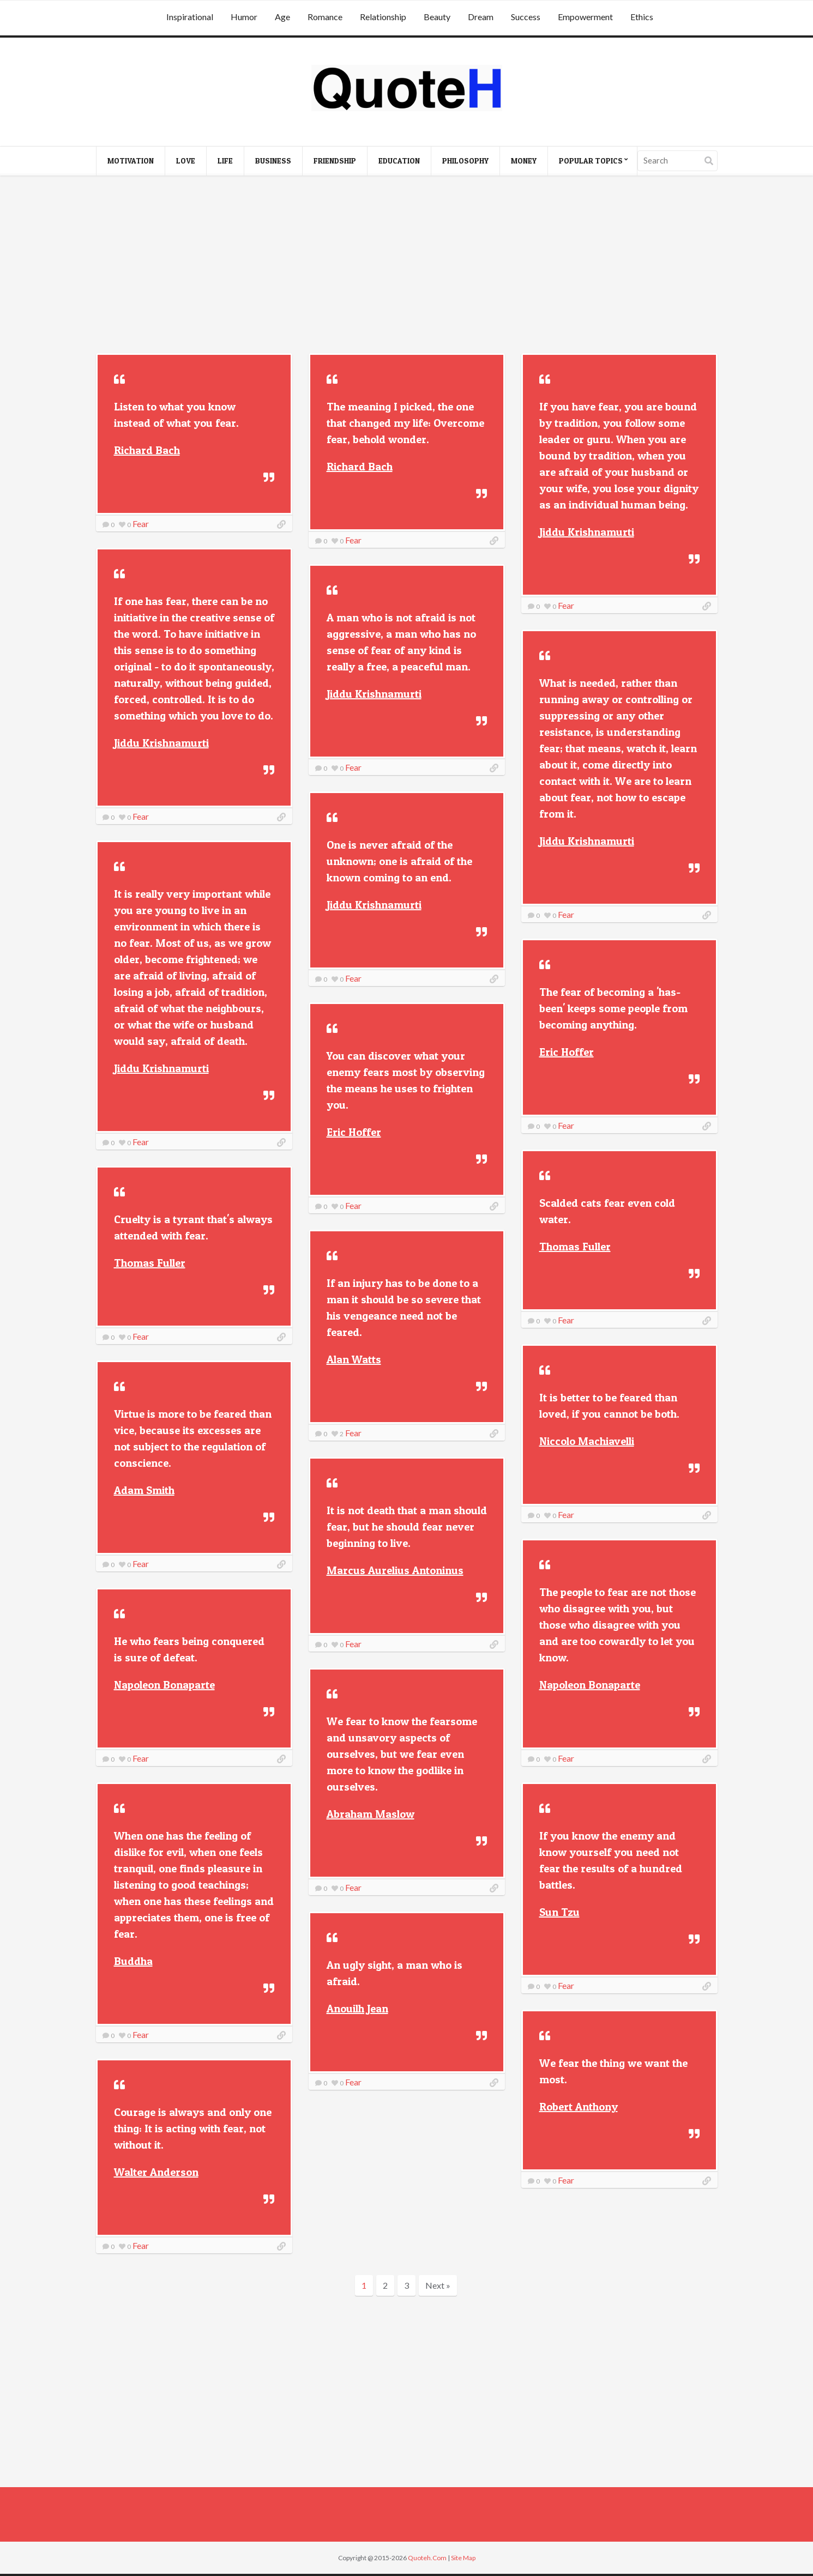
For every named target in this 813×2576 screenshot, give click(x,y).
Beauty (437, 16)
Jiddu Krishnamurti (586, 532)
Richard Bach (147, 450)
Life (225, 160)
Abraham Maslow (370, 1814)
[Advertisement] (407, 266)
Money (524, 160)
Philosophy (465, 160)
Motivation (130, 160)
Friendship (335, 160)
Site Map (463, 2558)
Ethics (641, 16)
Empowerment (585, 16)
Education (399, 160)
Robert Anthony (578, 2106)
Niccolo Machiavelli (586, 1441)
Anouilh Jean (357, 2008)
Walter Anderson (156, 2172)
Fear (141, 523)
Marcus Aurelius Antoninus (395, 1570)
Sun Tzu (559, 1912)
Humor (244, 16)
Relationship (383, 16)
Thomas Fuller (575, 1246)
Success (525, 16)
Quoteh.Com (427, 2558)
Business (273, 160)
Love (185, 160)
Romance (325, 16)
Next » (437, 2285)
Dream (480, 16)
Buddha (133, 1961)
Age (282, 16)
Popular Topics (591, 160)
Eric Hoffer (566, 1052)
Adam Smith (144, 1490)
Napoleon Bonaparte (589, 1684)
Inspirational (189, 16)
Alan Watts (354, 1359)
